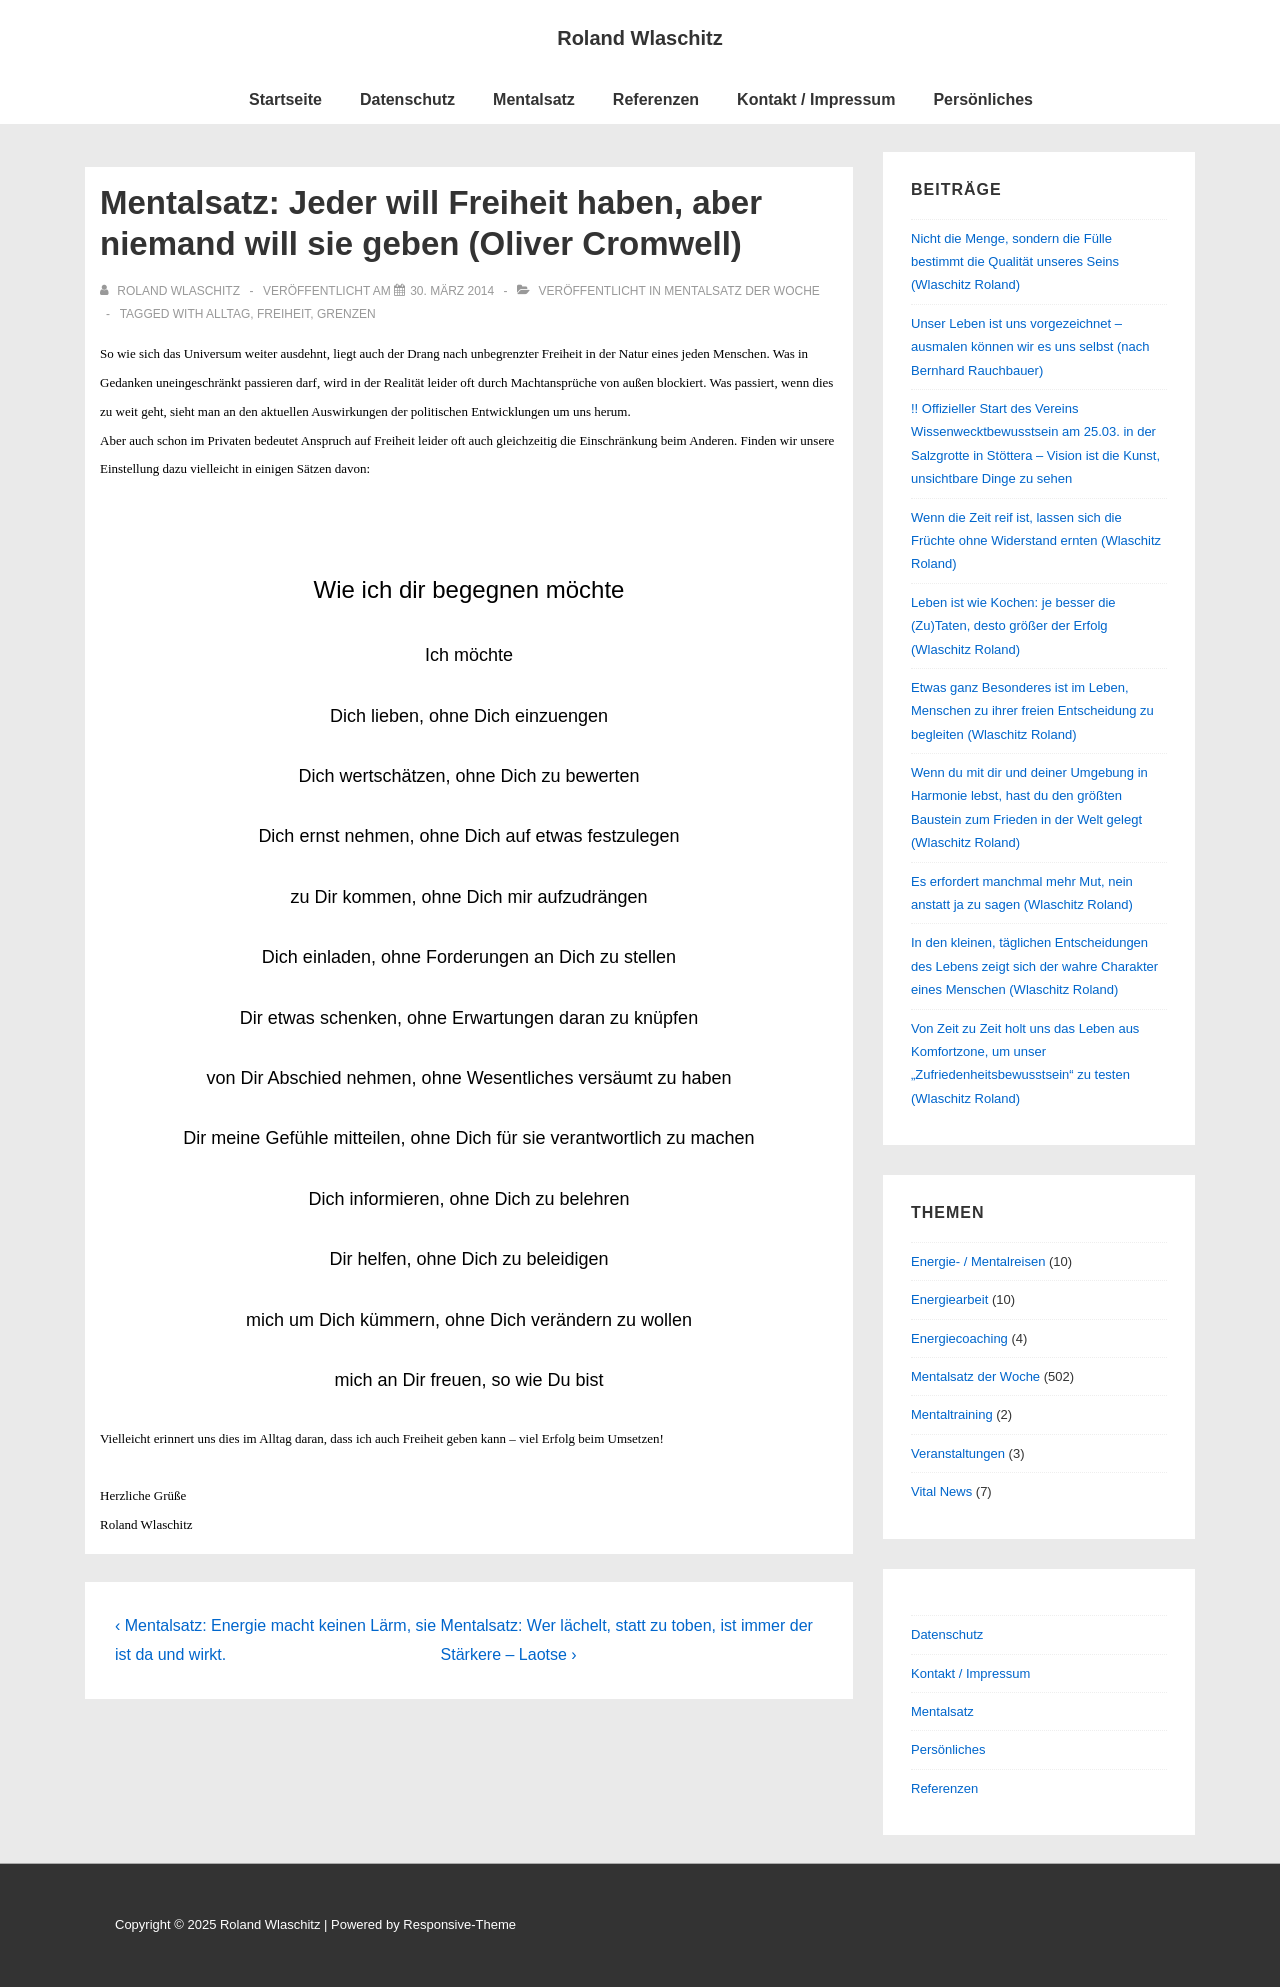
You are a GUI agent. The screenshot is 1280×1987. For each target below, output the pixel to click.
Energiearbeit (949, 1299)
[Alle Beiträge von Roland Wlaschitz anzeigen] (171, 291)
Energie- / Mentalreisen (978, 1261)
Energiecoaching (959, 1338)
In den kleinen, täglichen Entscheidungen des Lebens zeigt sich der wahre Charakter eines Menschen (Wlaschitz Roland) (1034, 966)
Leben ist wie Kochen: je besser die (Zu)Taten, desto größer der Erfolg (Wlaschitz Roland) (1013, 626)
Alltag (228, 314)
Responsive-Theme (459, 1924)
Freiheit (283, 314)
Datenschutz (407, 99)
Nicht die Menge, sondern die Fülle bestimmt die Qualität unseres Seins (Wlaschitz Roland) (1015, 262)
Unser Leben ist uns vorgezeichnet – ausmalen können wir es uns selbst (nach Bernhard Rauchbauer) (1030, 347)
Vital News (941, 1491)
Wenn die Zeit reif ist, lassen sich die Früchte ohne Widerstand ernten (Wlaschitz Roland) (1036, 541)
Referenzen (656, 99)
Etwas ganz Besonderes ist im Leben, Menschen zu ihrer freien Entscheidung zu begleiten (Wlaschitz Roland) (1032, 711)
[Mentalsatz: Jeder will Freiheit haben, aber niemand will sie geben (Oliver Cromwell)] (452, 291)
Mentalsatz (534, 99)
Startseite (285, 99)
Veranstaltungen (958, 1453)
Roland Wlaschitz (640, 38)
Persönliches (983, 99)
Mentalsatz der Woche (742, 291)
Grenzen (346, 314)
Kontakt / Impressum (816, 99)
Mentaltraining (952, 1414)
